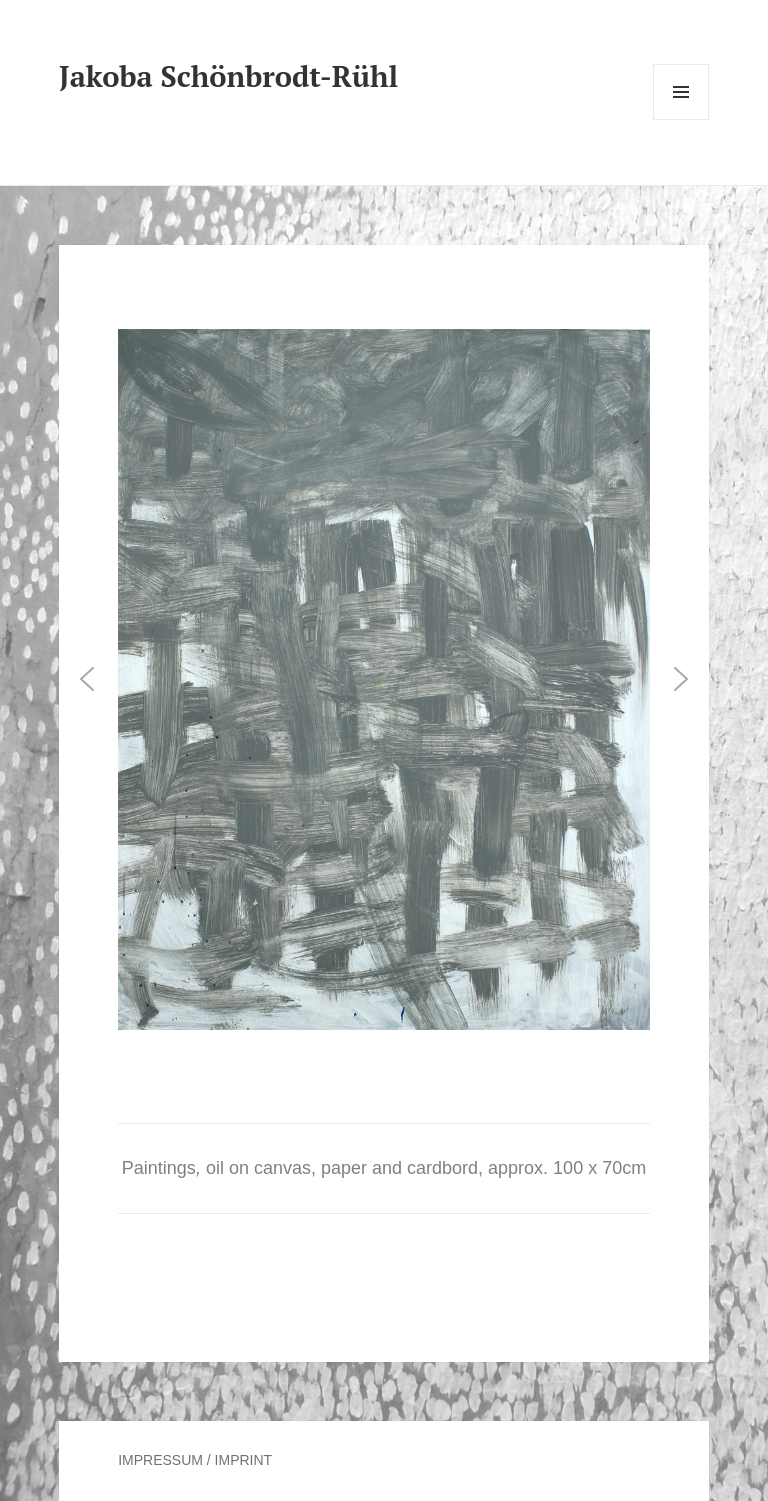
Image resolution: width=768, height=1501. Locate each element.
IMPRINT (244, 1460)
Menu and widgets (681, 119)
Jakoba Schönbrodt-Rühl (228, 76)
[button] (87, 679)
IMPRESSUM (160, 1460)
